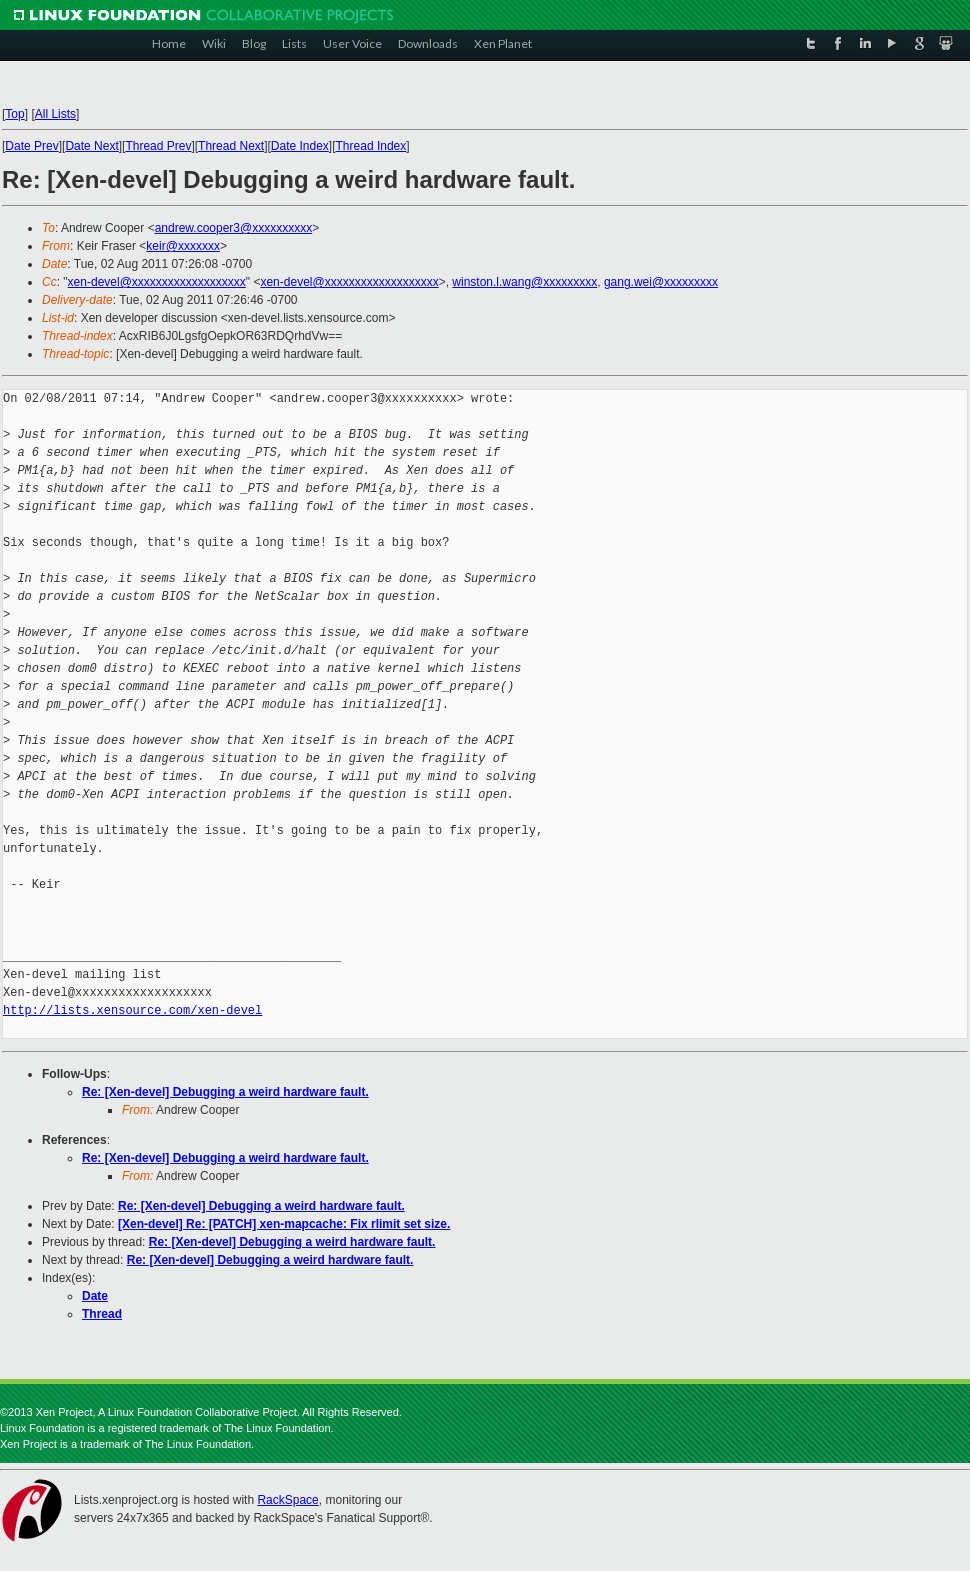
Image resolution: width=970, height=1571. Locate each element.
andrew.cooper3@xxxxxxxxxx (234, 228)
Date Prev (31, 146)
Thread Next (231, 146)
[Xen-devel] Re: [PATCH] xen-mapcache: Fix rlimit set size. (284, 1224)
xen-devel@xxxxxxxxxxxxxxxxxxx (157, 282)
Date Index (300, 146)
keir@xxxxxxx (183, 246)
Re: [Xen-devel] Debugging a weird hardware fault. (225, 1092)
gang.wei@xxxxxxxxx (661, 282)
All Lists (55, 114)
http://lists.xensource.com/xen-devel (132, 1010)
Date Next (91, 146)
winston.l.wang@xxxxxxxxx (524, 282)
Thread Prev (158, 146)
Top (14, 114)
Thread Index (371, 146)
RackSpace (287, 1500)
